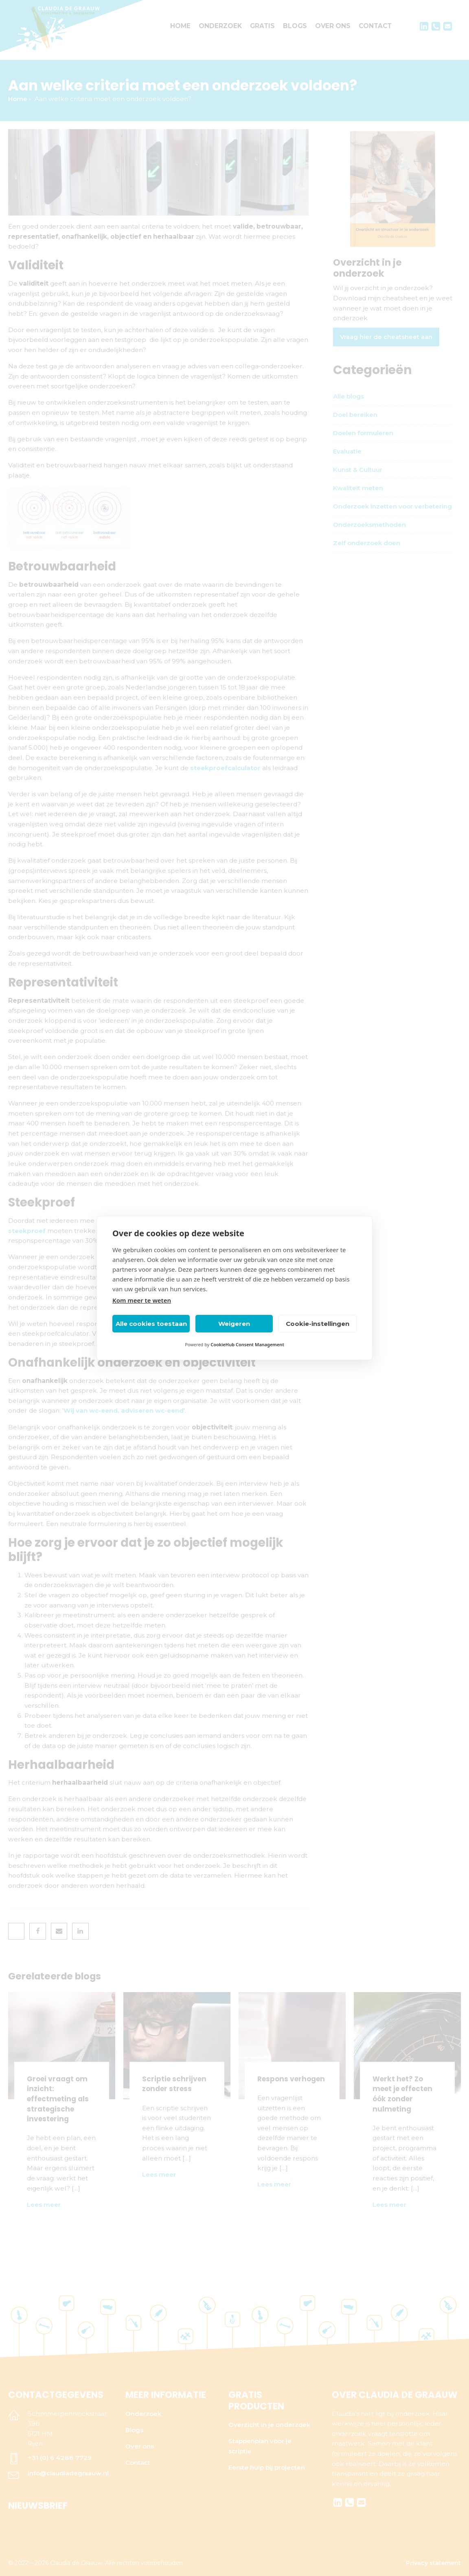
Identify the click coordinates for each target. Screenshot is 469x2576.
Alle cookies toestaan (151, 1324)
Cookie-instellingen (317, 1324)
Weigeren (234, 1324)
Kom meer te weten (141, 1300)
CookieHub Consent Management (247, 1344)
